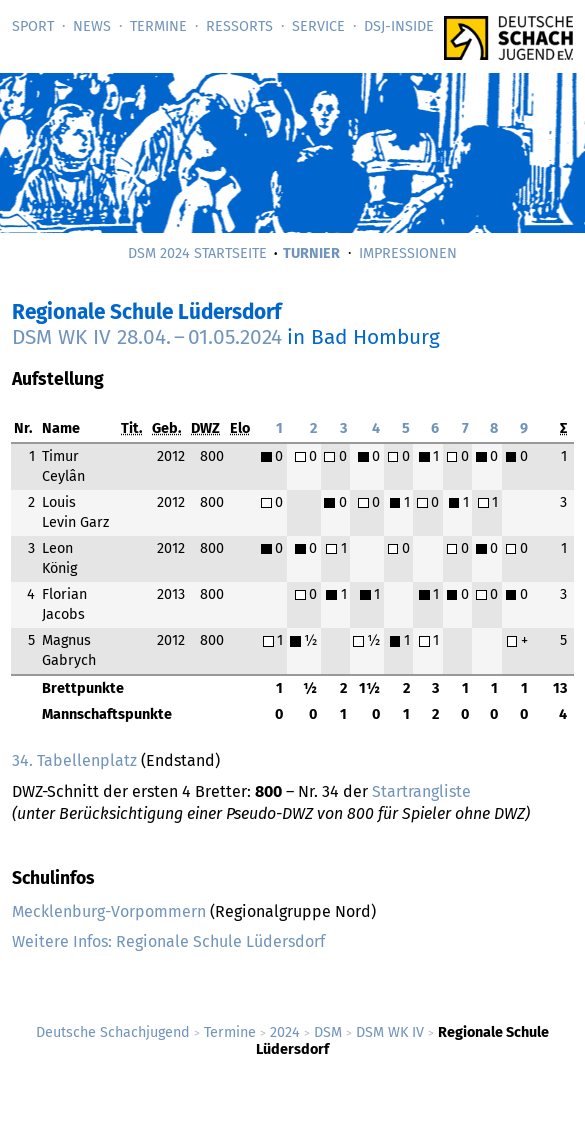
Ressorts (239, 26)
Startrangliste (421, 791)
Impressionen (408, 253)
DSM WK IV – (147, 337)
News (92, 26)
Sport (33, 26)
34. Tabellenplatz (74, 760)
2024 (285, 1032)
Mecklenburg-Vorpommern (109, 911)
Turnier (311, 253)
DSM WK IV (390, 1032)
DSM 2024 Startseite (197, 253)
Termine (158, 26)
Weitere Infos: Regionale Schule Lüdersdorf (168, 941)
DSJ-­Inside (399, 26)
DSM (328, 1032)
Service (318, 26)
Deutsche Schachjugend (113, 1032)
